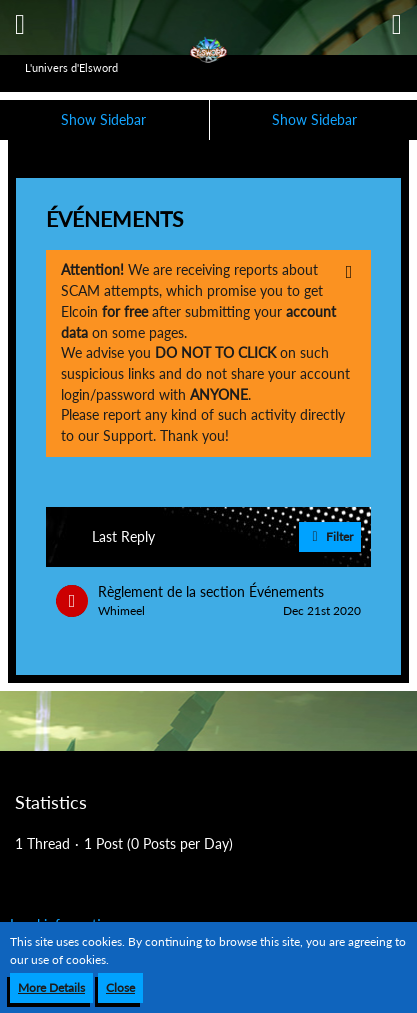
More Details (51, 987)
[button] (20, 25)
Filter (330, 537)
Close (120, 987)
